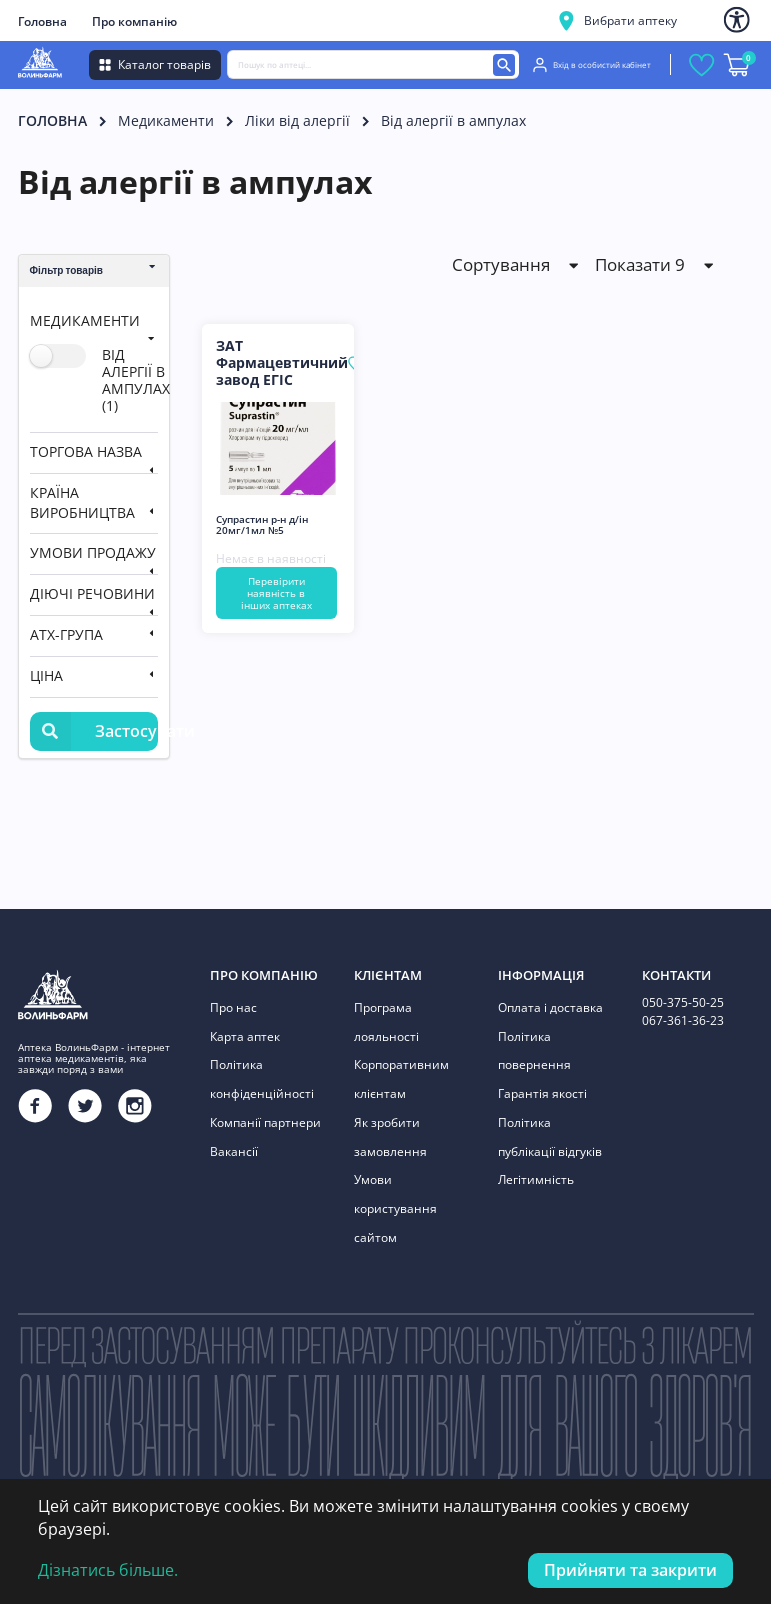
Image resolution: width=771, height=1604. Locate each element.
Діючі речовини (92, 593)
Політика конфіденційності (262, 1076)
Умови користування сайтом (395, 1200)
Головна (42, 21)
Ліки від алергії (297, 120)
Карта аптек (245, 1034)
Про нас (233, 1007)
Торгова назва (86, 451)
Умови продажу (93, 552)
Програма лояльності (386, 1021)
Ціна (46, 675)
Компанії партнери (265, 1117)
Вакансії (234, 1145)
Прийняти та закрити (630, 1570)
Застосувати (94, 731)
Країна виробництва (82, 502)
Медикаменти (166, 120)
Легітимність (536, 1172)
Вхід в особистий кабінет (592, 65)
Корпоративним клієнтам (401, 1076)
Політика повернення (534, 1048)
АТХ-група (66, 634)
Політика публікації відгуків (550, 1131)
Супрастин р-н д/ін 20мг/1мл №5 (262, 525)
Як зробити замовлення (390, 1131)
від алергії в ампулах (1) (136, 379)
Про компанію (134, 21)
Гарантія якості (542, 1090)
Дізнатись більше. (108, 1570)
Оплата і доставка (550, 1007)
